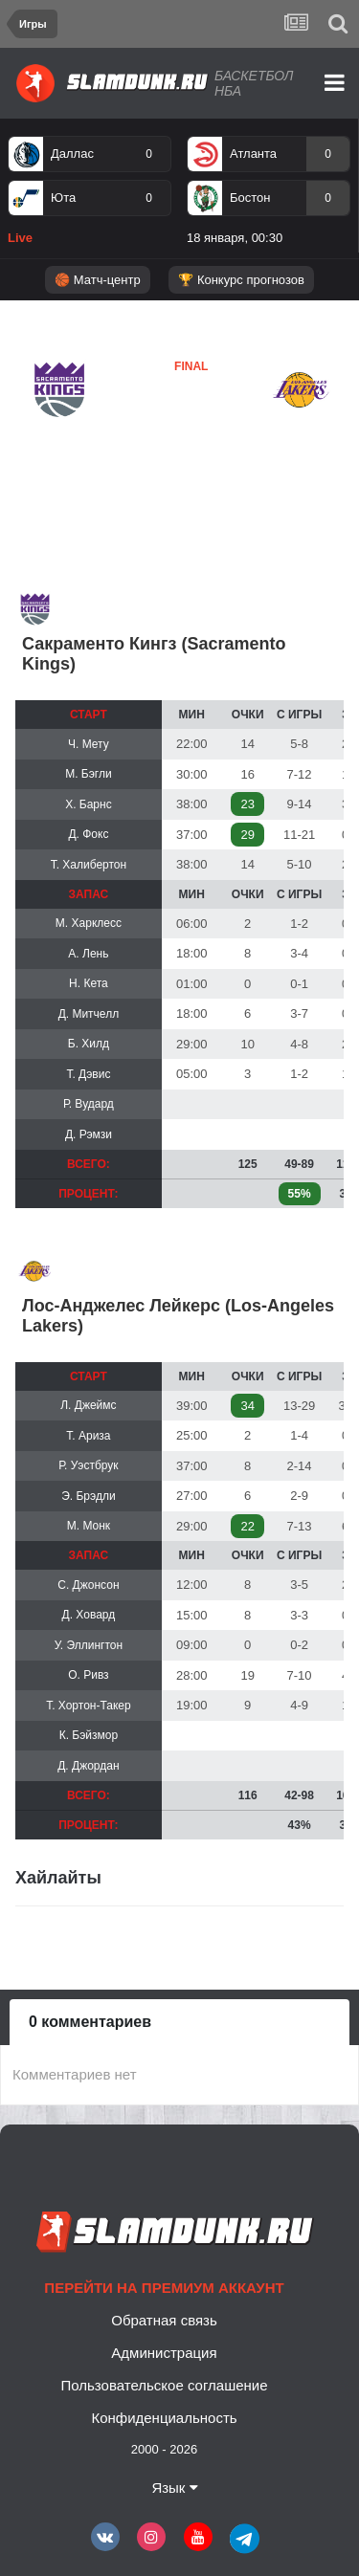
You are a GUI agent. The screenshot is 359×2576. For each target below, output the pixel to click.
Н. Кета (88, 983)
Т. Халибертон (89, 864)
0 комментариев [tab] (90, 2022)
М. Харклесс (89, 923)
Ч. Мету (88, 744)
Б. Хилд (88, 1043)
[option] (89, 194)
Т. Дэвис (88, 1074)
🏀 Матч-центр (97, 280)
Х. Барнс (88, 804)
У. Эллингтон (89, 1645)
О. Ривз (88, 1675)
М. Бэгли (88, 774)
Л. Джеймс (88, 1405)
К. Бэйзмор (88, 1735)
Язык (174, 2487)
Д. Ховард (89, 1614)
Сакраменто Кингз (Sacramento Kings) (153, 653)
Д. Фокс (88, 834)
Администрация (163, 2353)
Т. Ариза (88, 1435)
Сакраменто (71, 435)
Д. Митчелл (89, 1014)
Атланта (253, 153)
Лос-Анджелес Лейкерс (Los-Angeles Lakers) (178, 1315)
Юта (63, 197)
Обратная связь (164, 2320)
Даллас (72, 153)
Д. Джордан (88, 1765)
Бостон (250, 197)
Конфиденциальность (163, 2418)
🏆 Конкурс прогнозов (241, 280)
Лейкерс (145, 434)
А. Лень (88, 953)
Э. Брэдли (88, 1496)
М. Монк (88, 1525)
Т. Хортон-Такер (88, 1705)
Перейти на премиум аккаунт (163, 2287)
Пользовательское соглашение (163, 2385)
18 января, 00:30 (234, 238)
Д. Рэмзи (88, 1134)
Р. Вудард (88, 1104)
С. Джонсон (88, 1585)
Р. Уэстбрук (88, 1465)
